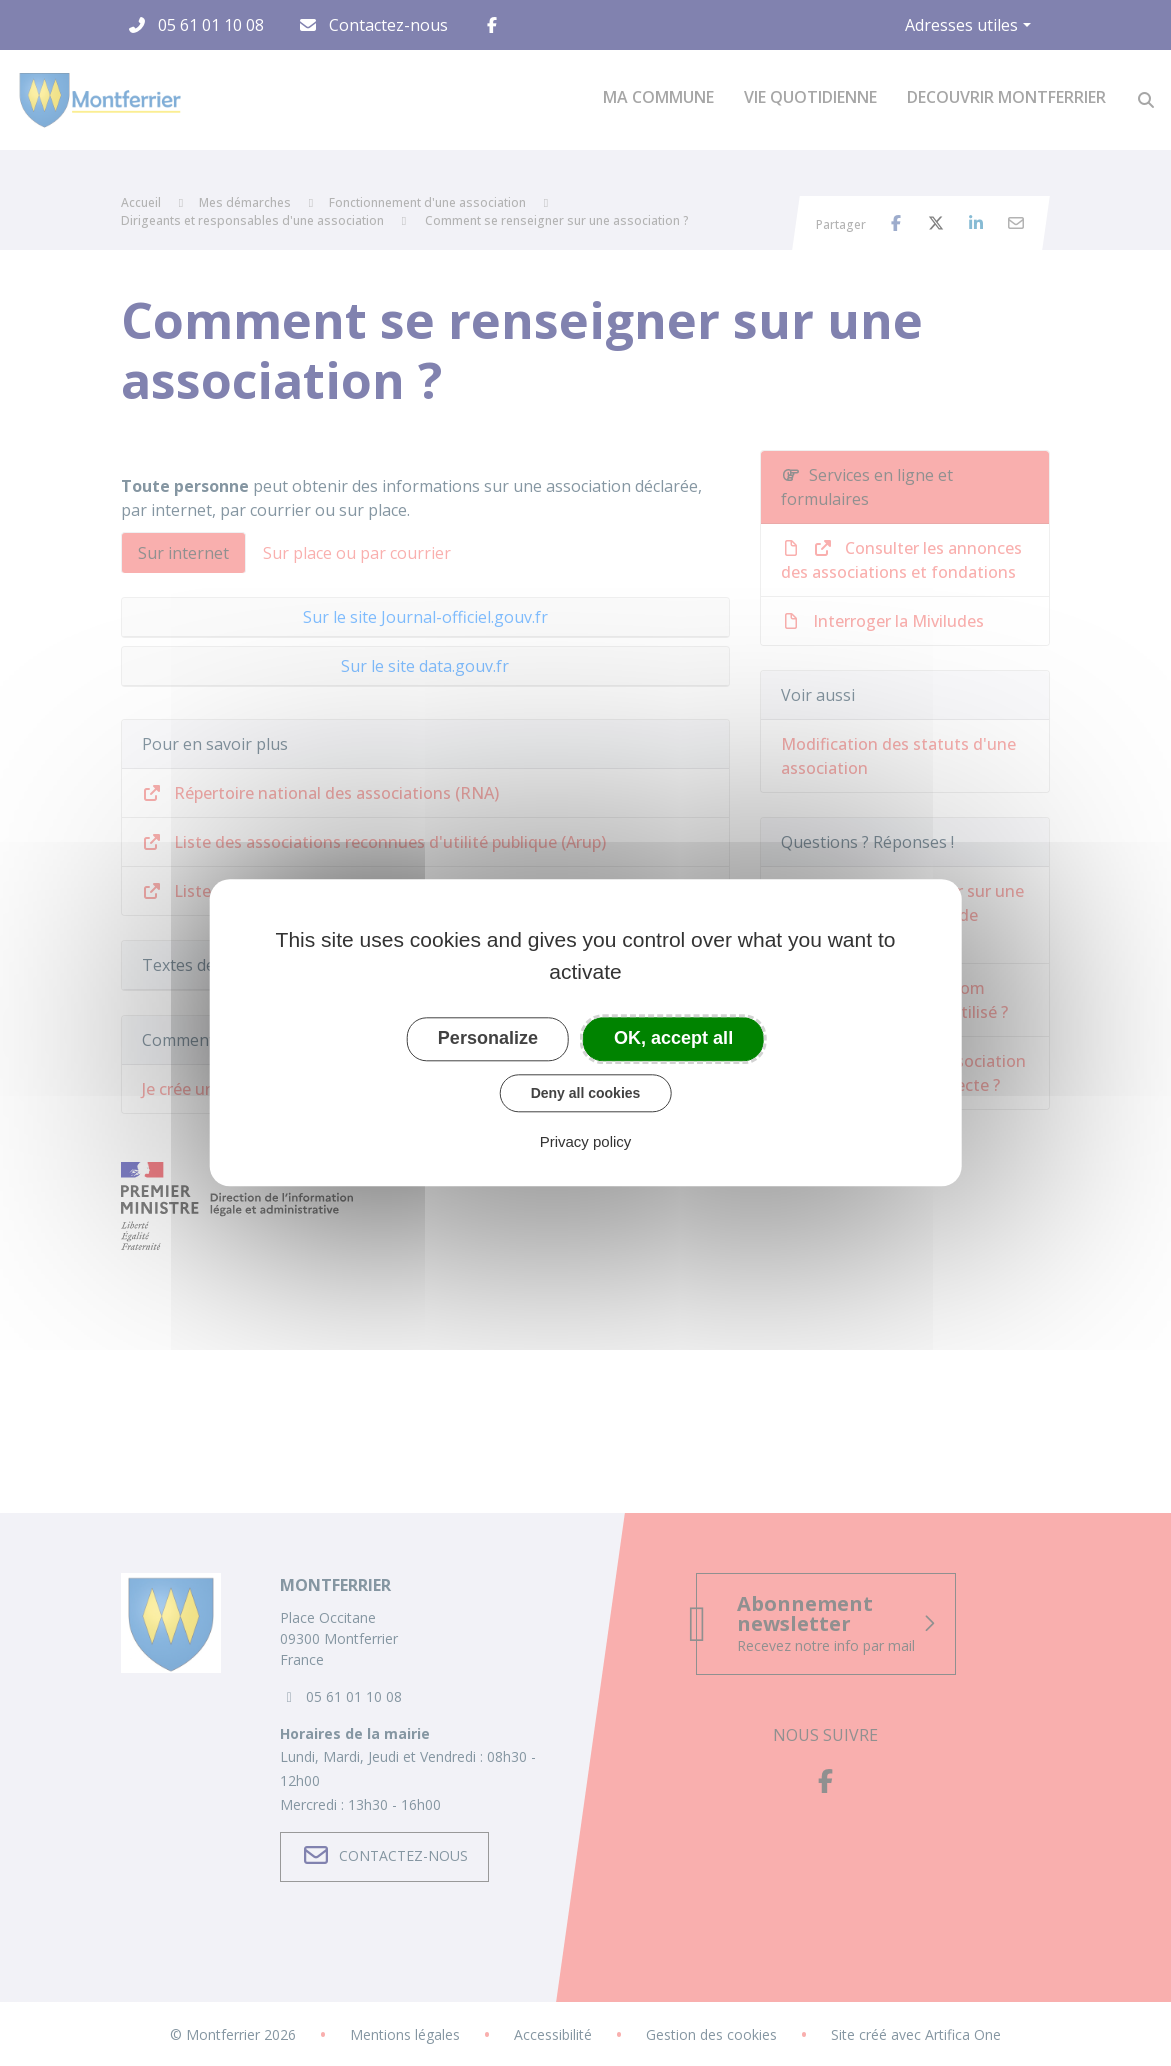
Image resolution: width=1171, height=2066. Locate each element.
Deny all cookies (586, 1093)
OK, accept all (673, 1038)
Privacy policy (586, 1142)
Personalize (488, 1038)
